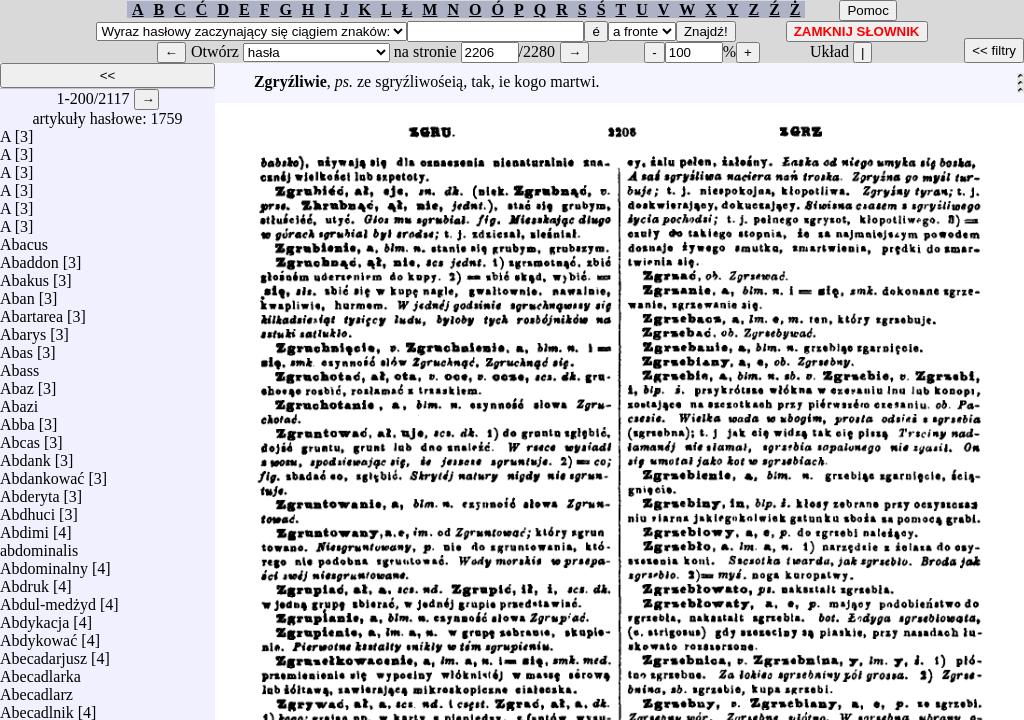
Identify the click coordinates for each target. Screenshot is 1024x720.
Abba (17, 419)
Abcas (20, 437)
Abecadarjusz (43, 653)
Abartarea (31, 311)
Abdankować (42, 473)
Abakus (24, 275)
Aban (17, 293)
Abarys (23, 329)
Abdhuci (27, 509)
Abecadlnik (37, 707)
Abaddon (29, 257)
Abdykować (38, 635)
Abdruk (24, 581)
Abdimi (24, 527)
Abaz (17, 383)
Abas (16, 347)
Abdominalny (44, 563)
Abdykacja (34, 617)
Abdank (25, 455)
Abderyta (30, 491)
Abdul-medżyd (48, 599)
